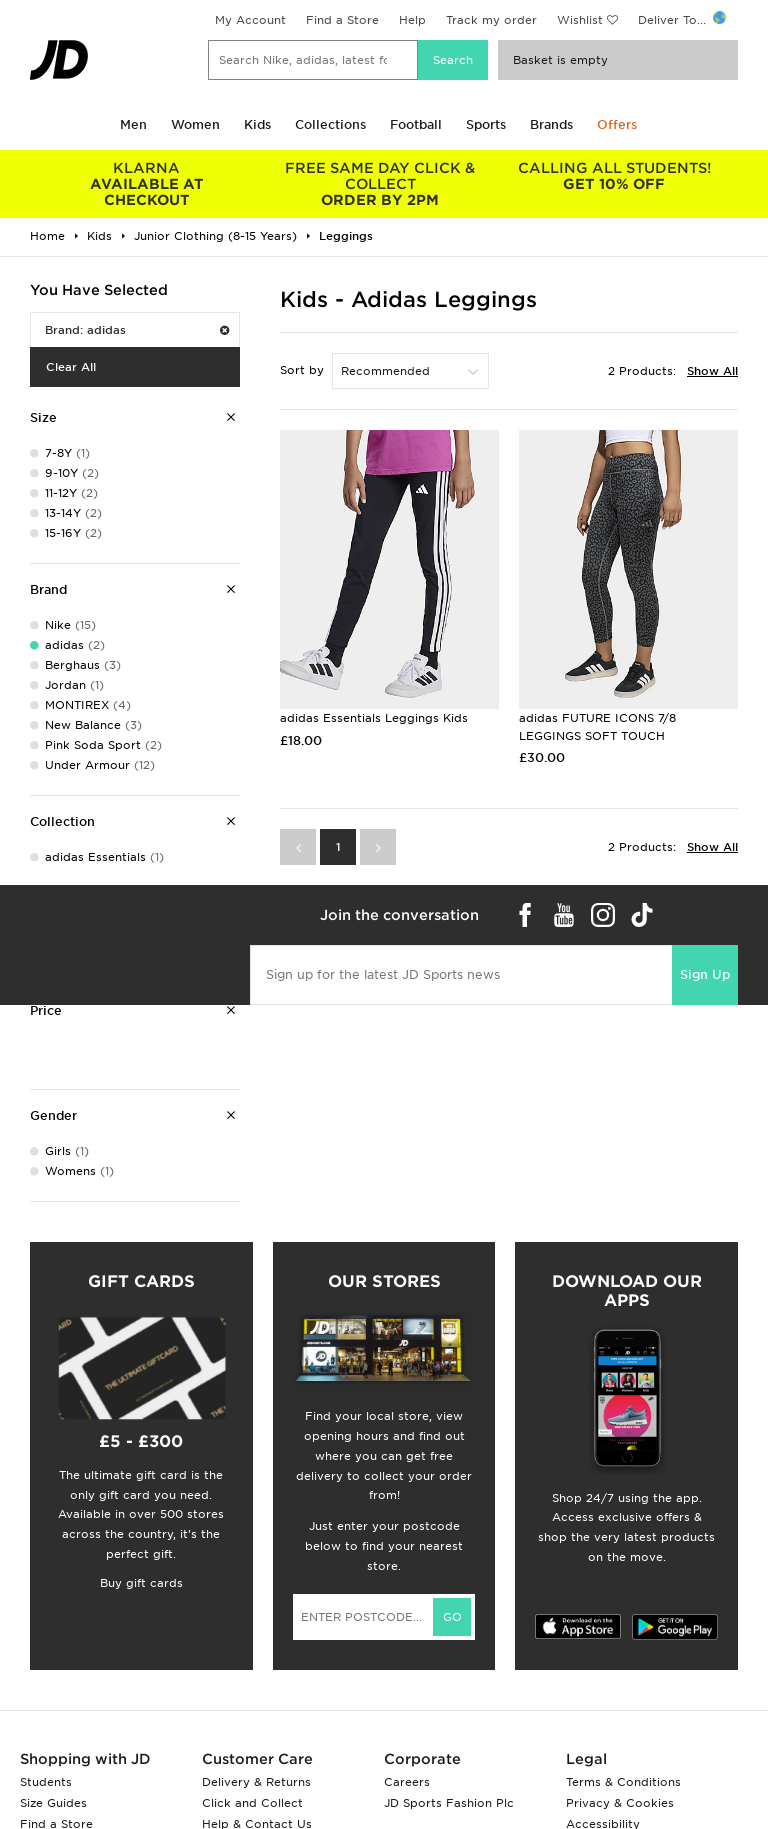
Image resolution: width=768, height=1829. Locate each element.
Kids (257, 124)
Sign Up (705, 974)
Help (412, 20)
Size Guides (53, 1803)
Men (133, 124)
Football (416, 124)
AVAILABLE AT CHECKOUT (147, 184)
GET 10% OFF (614, 176)
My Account (250, 20)
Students (46, 1782)
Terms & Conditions (623, 1782)
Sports (486, 124)
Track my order (491, 20)
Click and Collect (252, 1803)
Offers (617, 124)
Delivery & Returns (256, 1782)
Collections (330, 124)
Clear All (71, 367)
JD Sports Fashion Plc (449, 1803)
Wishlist (580, 20)
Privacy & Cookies (620, 1803)
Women (195, 124)
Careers (407, 1782)
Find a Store (342, 20)
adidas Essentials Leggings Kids (374, 718)
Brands (551, 124)
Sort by (302, 370)
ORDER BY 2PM (381, 184)
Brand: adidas (137, 330)
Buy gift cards (141, 1583)
